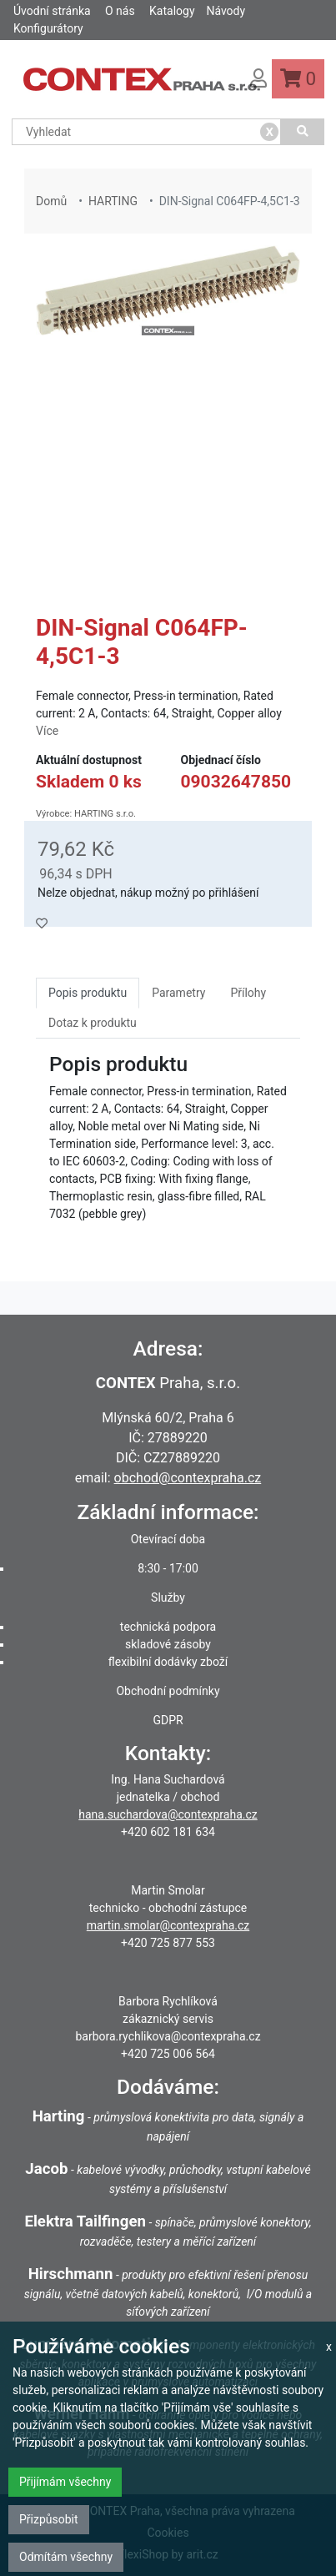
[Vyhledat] (302, 131)
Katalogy (171, 11)
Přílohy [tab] (248, 992)
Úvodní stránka (52, 11)
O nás (120, 11)
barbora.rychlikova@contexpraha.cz (167, 2036)
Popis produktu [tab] (87, 992)
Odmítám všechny (66, 2556)
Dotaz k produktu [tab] (92, 1022)
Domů (51, 201)
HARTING (113, 201)
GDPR (168, 1720)
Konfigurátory (48, 28)
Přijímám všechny (65, 2481)
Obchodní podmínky (167, 1691)
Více (47, 730)
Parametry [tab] (178, 992)
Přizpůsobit (48, 2519)
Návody (225, 11)
